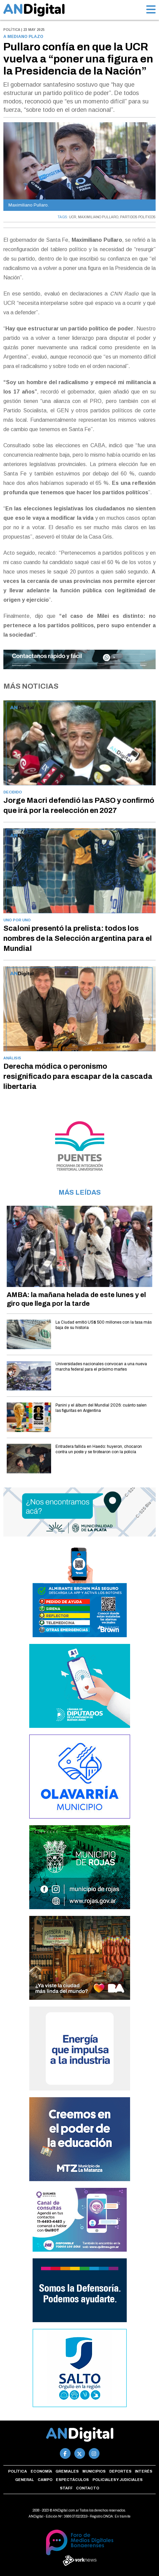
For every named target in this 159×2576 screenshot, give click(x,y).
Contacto (87, 2488)
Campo (45, 2480)
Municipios (94, 2471)
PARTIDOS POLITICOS (138, 217)
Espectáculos (72, 2480)
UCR (72, 217)
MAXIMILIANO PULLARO (98, 217)
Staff (66, 2488)
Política (17, 2471)
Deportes (120, 2471)
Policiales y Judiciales (117, 2480)
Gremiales (67, 2471)
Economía (41, 2471)
